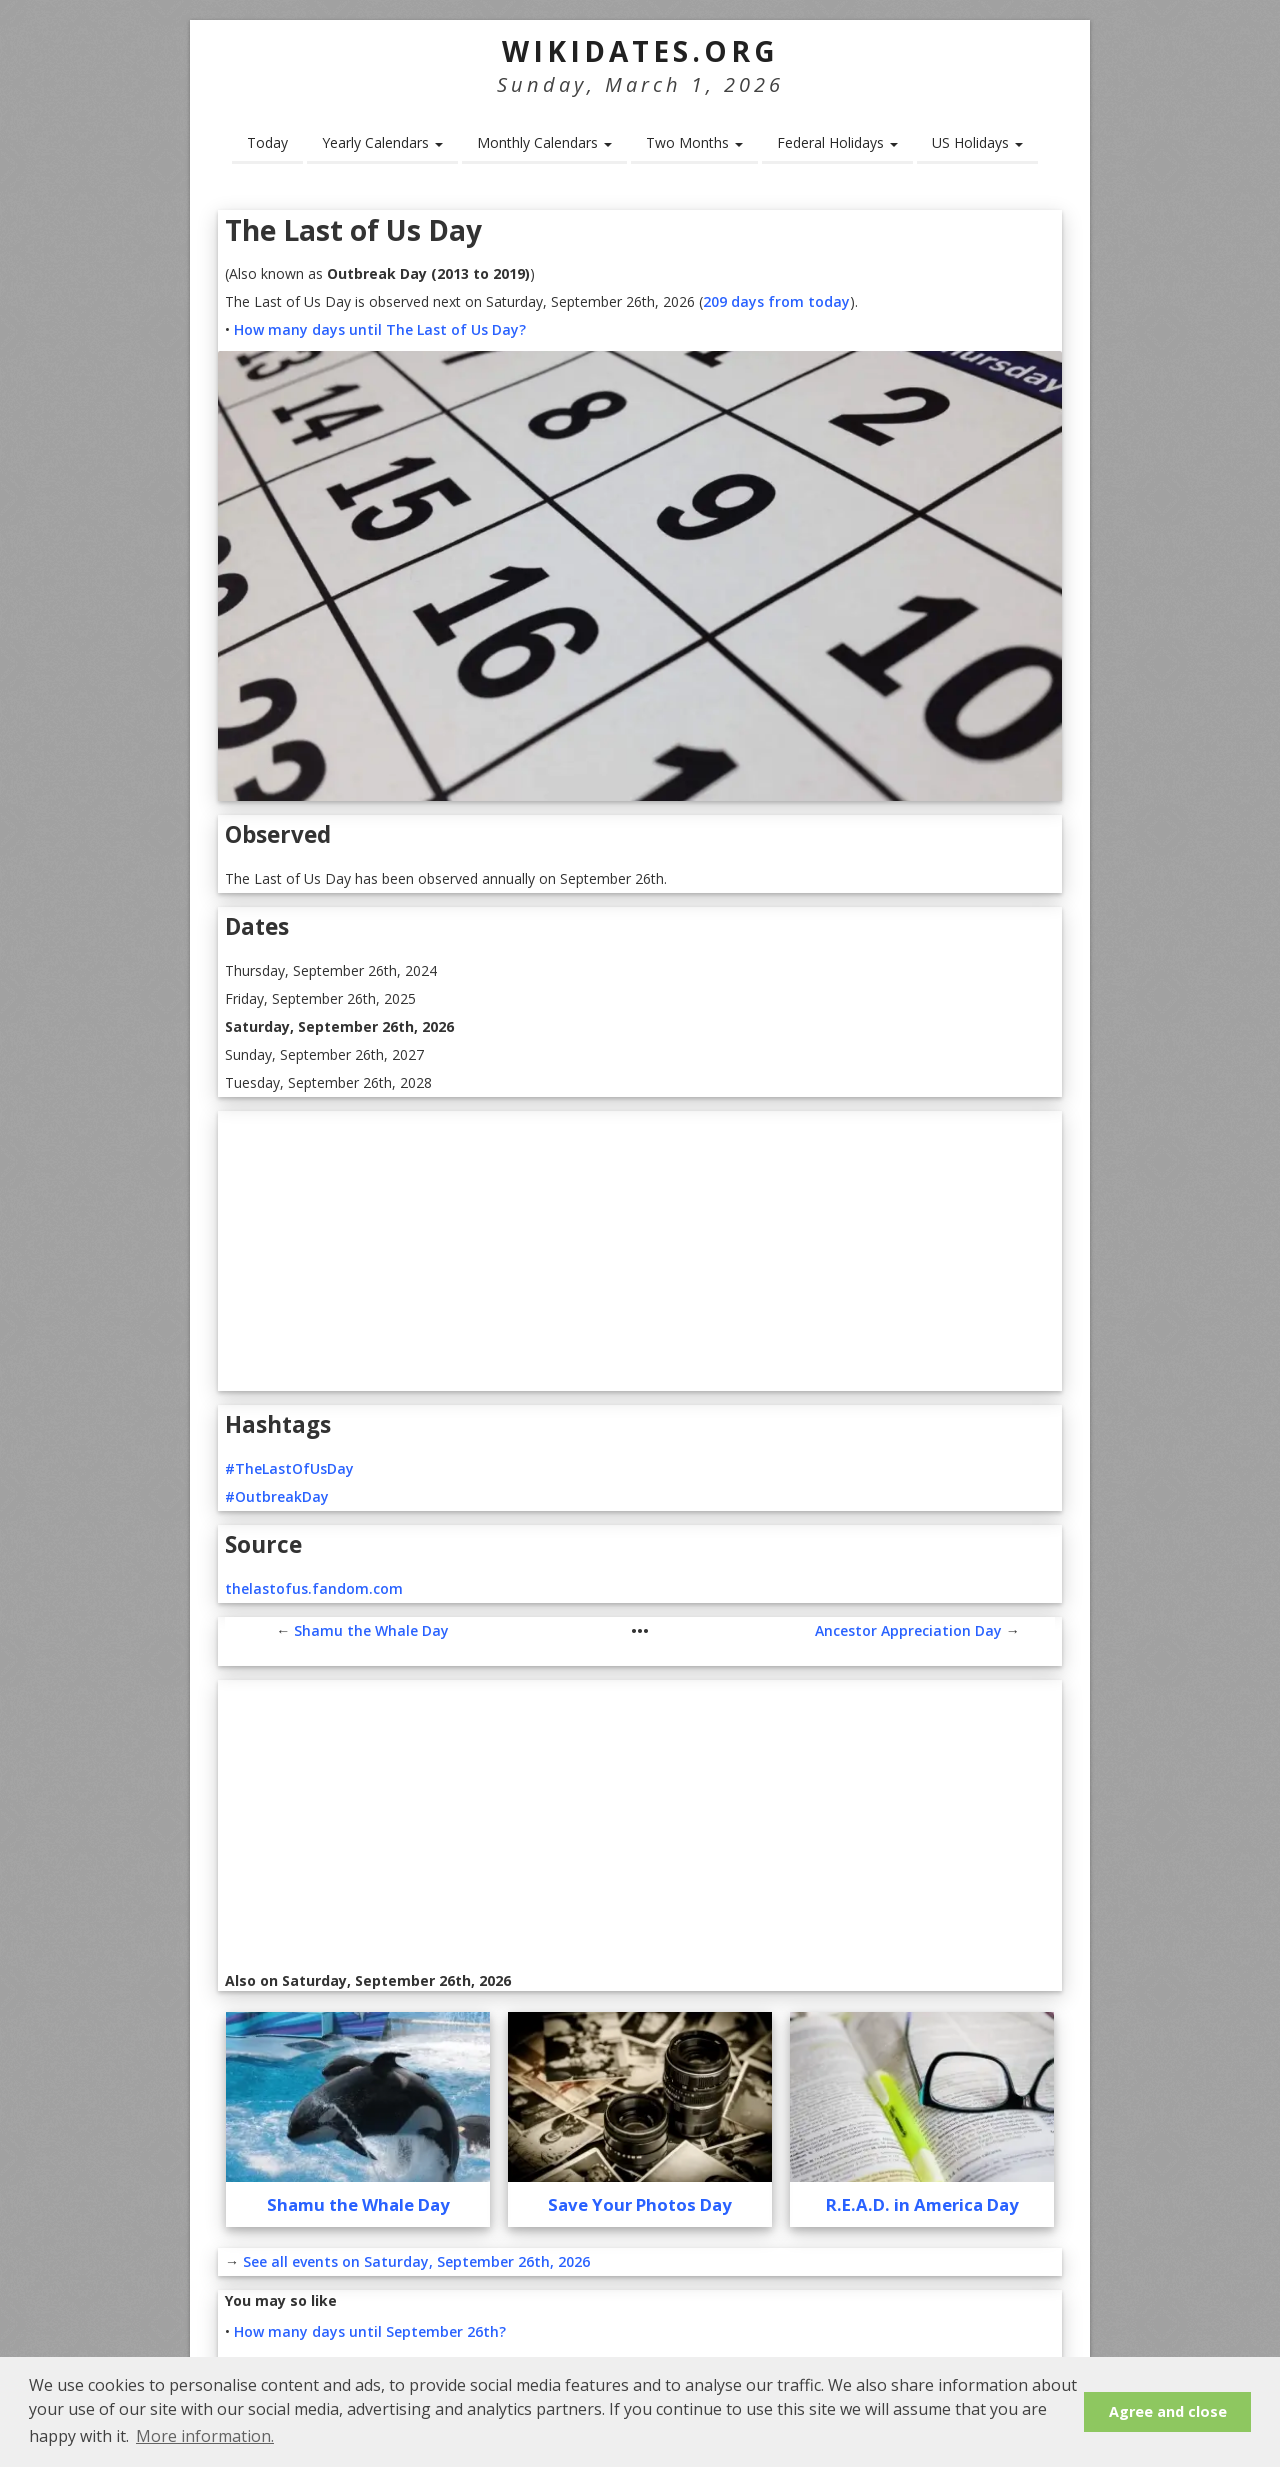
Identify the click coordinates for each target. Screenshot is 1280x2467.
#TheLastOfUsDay (289, 1468)
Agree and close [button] (1168, 2411)
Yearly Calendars (382, 142)
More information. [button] (205, 2436)
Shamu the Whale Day (371, 1630)
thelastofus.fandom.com (314, 1588)
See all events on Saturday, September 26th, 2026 (416, 2261)
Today (267, 142)
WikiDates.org (640, 51)
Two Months (694, 142)
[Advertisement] (640, 1251)
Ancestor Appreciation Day (908, 1630)
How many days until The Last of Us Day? (380, 329)
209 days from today (776, 301)
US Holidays (977, 142)
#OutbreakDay (277, 1496)
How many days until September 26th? (370, 2331)
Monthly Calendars (544, 142)
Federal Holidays (837, 142)
